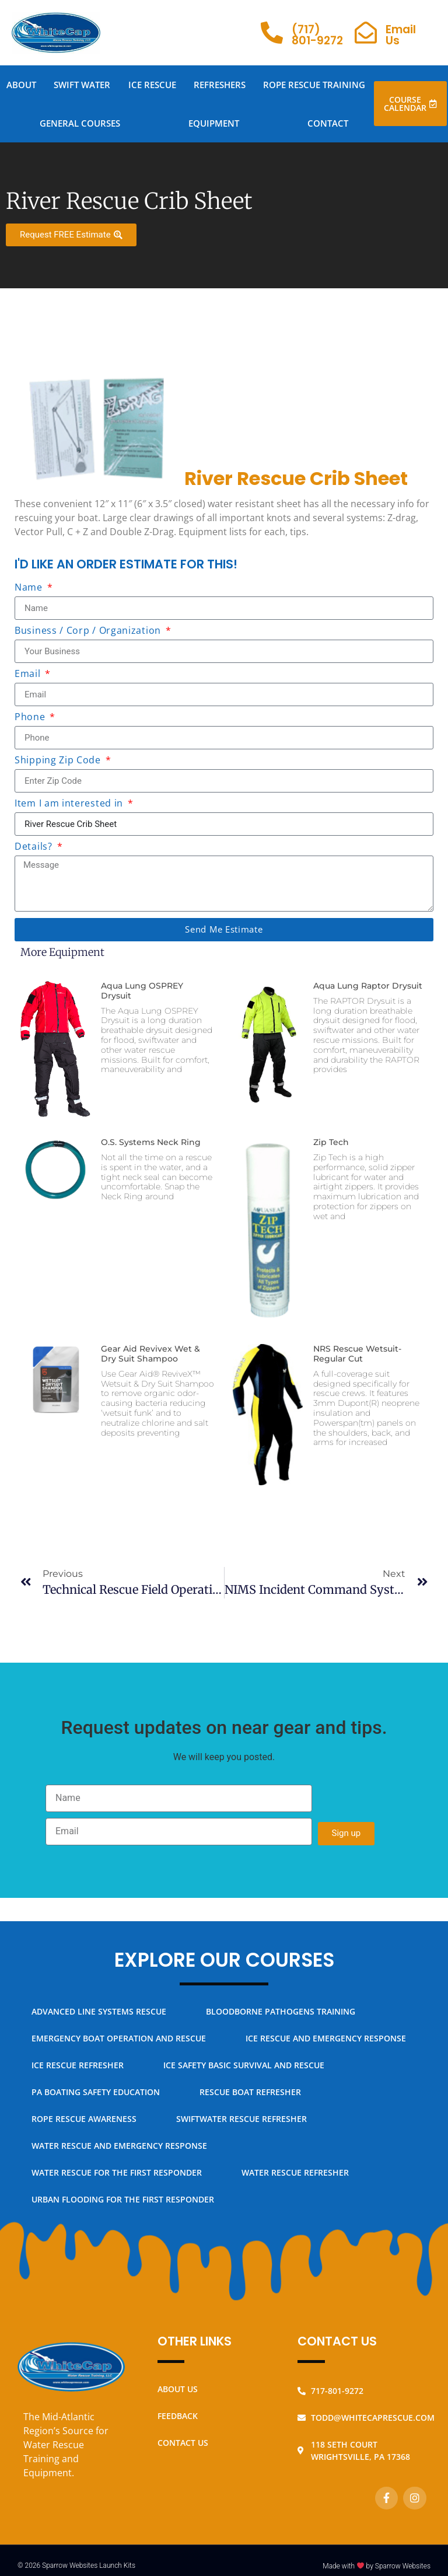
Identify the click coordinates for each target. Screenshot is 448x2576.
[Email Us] (366, 33)
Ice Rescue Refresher (78, 2065)
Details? (35, 847)
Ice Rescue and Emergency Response (326, 2038)
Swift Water (82, 84)
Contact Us (183, 2442)
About (21, 84)
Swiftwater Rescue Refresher (241, 2118)
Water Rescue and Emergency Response (119, 2145)
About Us (178, 2389)
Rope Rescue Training (314, 84)
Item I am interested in (70, 803)
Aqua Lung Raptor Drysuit (367, 985)
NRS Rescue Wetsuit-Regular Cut (357, 1353)
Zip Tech (331, 1142)
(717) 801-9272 (317, 35)
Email (29, 674)
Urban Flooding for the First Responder (123, 2199)
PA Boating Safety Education (96, 2091)
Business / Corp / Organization (89, 631)
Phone (31, 717)
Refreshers (220, 84)
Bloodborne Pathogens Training (280, 2011)
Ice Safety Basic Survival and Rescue (243, 2065)
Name (30, 588)
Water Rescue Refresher (295, 2172)
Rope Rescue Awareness (84, 2118)
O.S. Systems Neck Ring (151, 1142)
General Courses (80, 123)
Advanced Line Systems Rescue (99, 2011)
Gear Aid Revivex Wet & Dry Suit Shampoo (150, 1353)
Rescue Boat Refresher (250, 2091)
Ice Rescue (152, 84)
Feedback (178, 2415)
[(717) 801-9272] (272, 33)
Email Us (401, 35)
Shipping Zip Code (59, 760)
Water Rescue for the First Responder (117, 2172)
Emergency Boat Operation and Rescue (119, 2038)
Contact (327, 123)
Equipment (213, 123)
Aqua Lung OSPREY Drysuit (142, 990)
